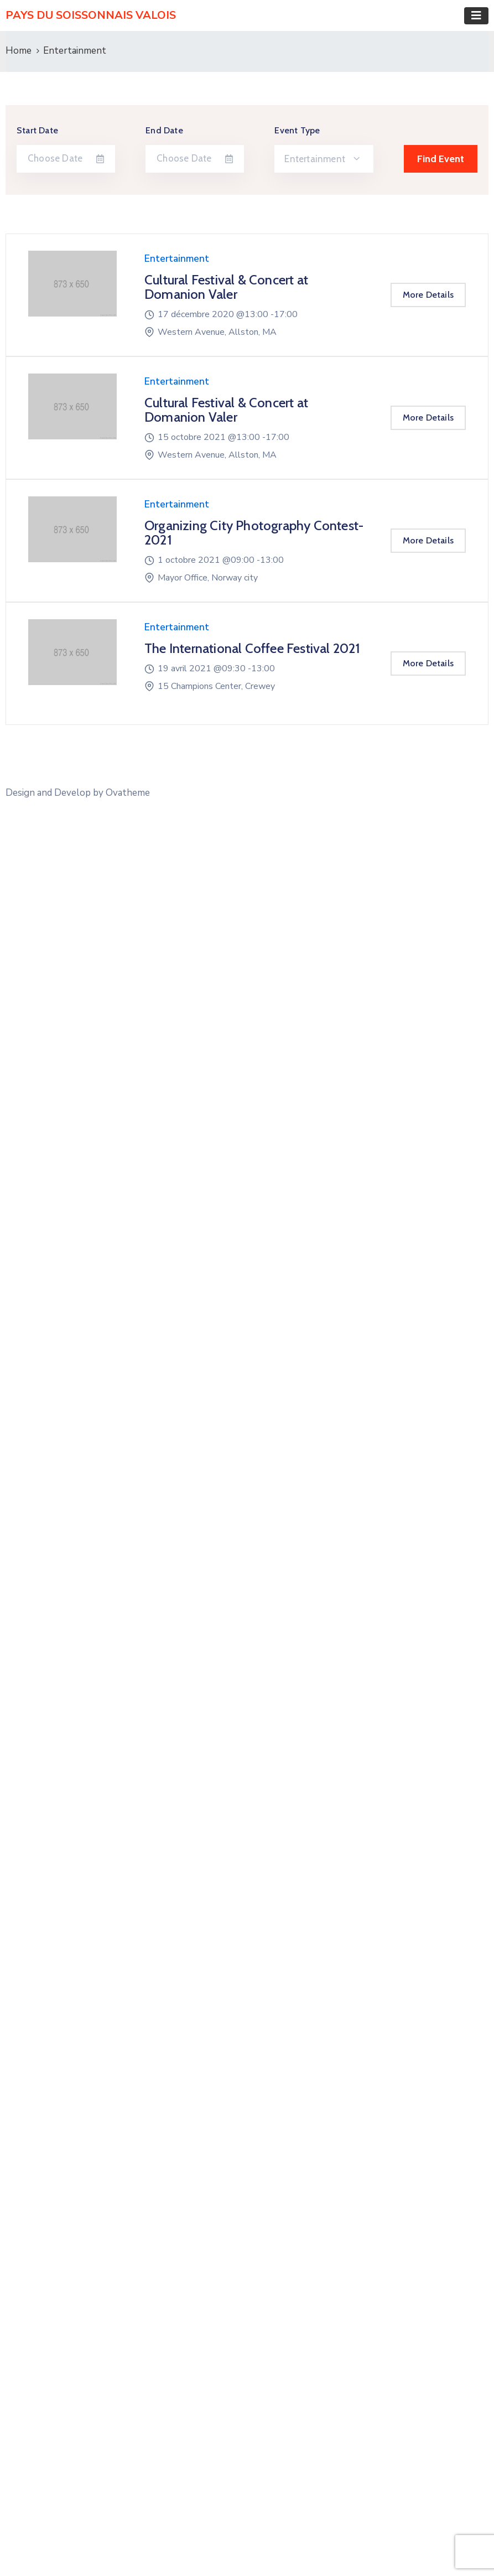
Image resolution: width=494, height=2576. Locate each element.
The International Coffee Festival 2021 (252, 648)
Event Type (297, 130)
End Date (164, 130)
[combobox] (323, 159)
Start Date (37, 130)
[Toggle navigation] (476, 15)
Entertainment (176, 258)
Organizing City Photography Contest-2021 (253, 532)
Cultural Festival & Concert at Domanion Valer (226, 287)
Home (19, 50)
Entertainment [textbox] (314, 158)
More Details (428, 294)
